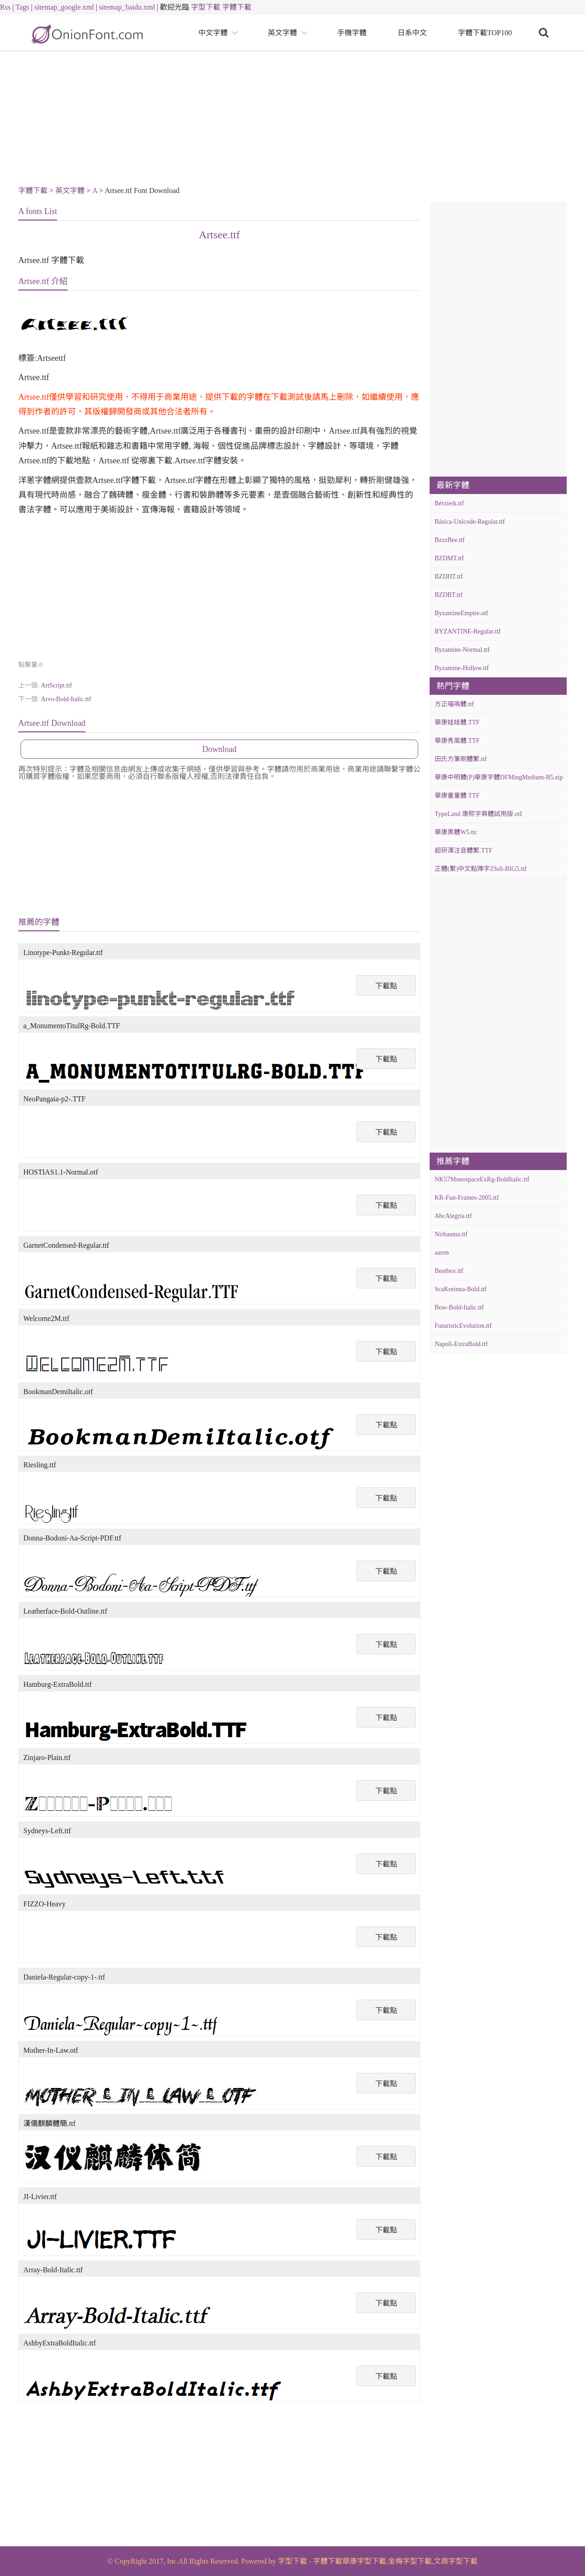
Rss (5, 7)
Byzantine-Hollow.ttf (462, 668)
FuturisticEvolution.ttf (463, 1325)
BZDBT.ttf (449, 594)
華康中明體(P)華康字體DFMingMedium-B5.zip (499, 777)
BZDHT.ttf (449, 576)
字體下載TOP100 (485, 33)
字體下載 (236, 7)
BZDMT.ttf (449, 558)
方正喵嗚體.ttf (454, 704)
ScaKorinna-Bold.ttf (461, 1289)
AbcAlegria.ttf (453, 1216)
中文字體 (213, 33)
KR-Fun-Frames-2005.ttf (467, 1197)
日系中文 (412, 33)
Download (219, 749)
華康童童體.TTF (457, 795)
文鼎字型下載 (456, 2561)
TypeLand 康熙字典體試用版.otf (478, 813)
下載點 (386, 986)
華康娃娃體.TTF (457, 722)
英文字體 (282, 33)
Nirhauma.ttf (451, 1234)
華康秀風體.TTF (457, 740)
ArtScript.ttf (56, 685)
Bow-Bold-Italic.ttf (459, 1307)
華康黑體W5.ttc (456, 832)
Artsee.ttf (219, 235)
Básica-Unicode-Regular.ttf (470, 521)
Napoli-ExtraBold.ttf (461, 1344)
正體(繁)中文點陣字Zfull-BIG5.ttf (480, 868)
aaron (442, 1252)
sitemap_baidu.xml (127, 7)
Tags (22, 7)
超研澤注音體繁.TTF (463, 850)
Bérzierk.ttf (449, 503)
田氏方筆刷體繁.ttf (461, 759)
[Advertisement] (292, 120)
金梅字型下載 (410, 2561)
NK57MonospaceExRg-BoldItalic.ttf (482, 1179)
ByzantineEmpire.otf (461, 613)
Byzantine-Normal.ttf (462, 649)
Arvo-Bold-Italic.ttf (66, 699)
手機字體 (352, 33)
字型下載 (205, 7)
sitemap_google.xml (64, 7)
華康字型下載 (364, 2561)
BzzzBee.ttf (450, 540)
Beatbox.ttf (449, 1270)
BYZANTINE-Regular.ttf (467, 631)
